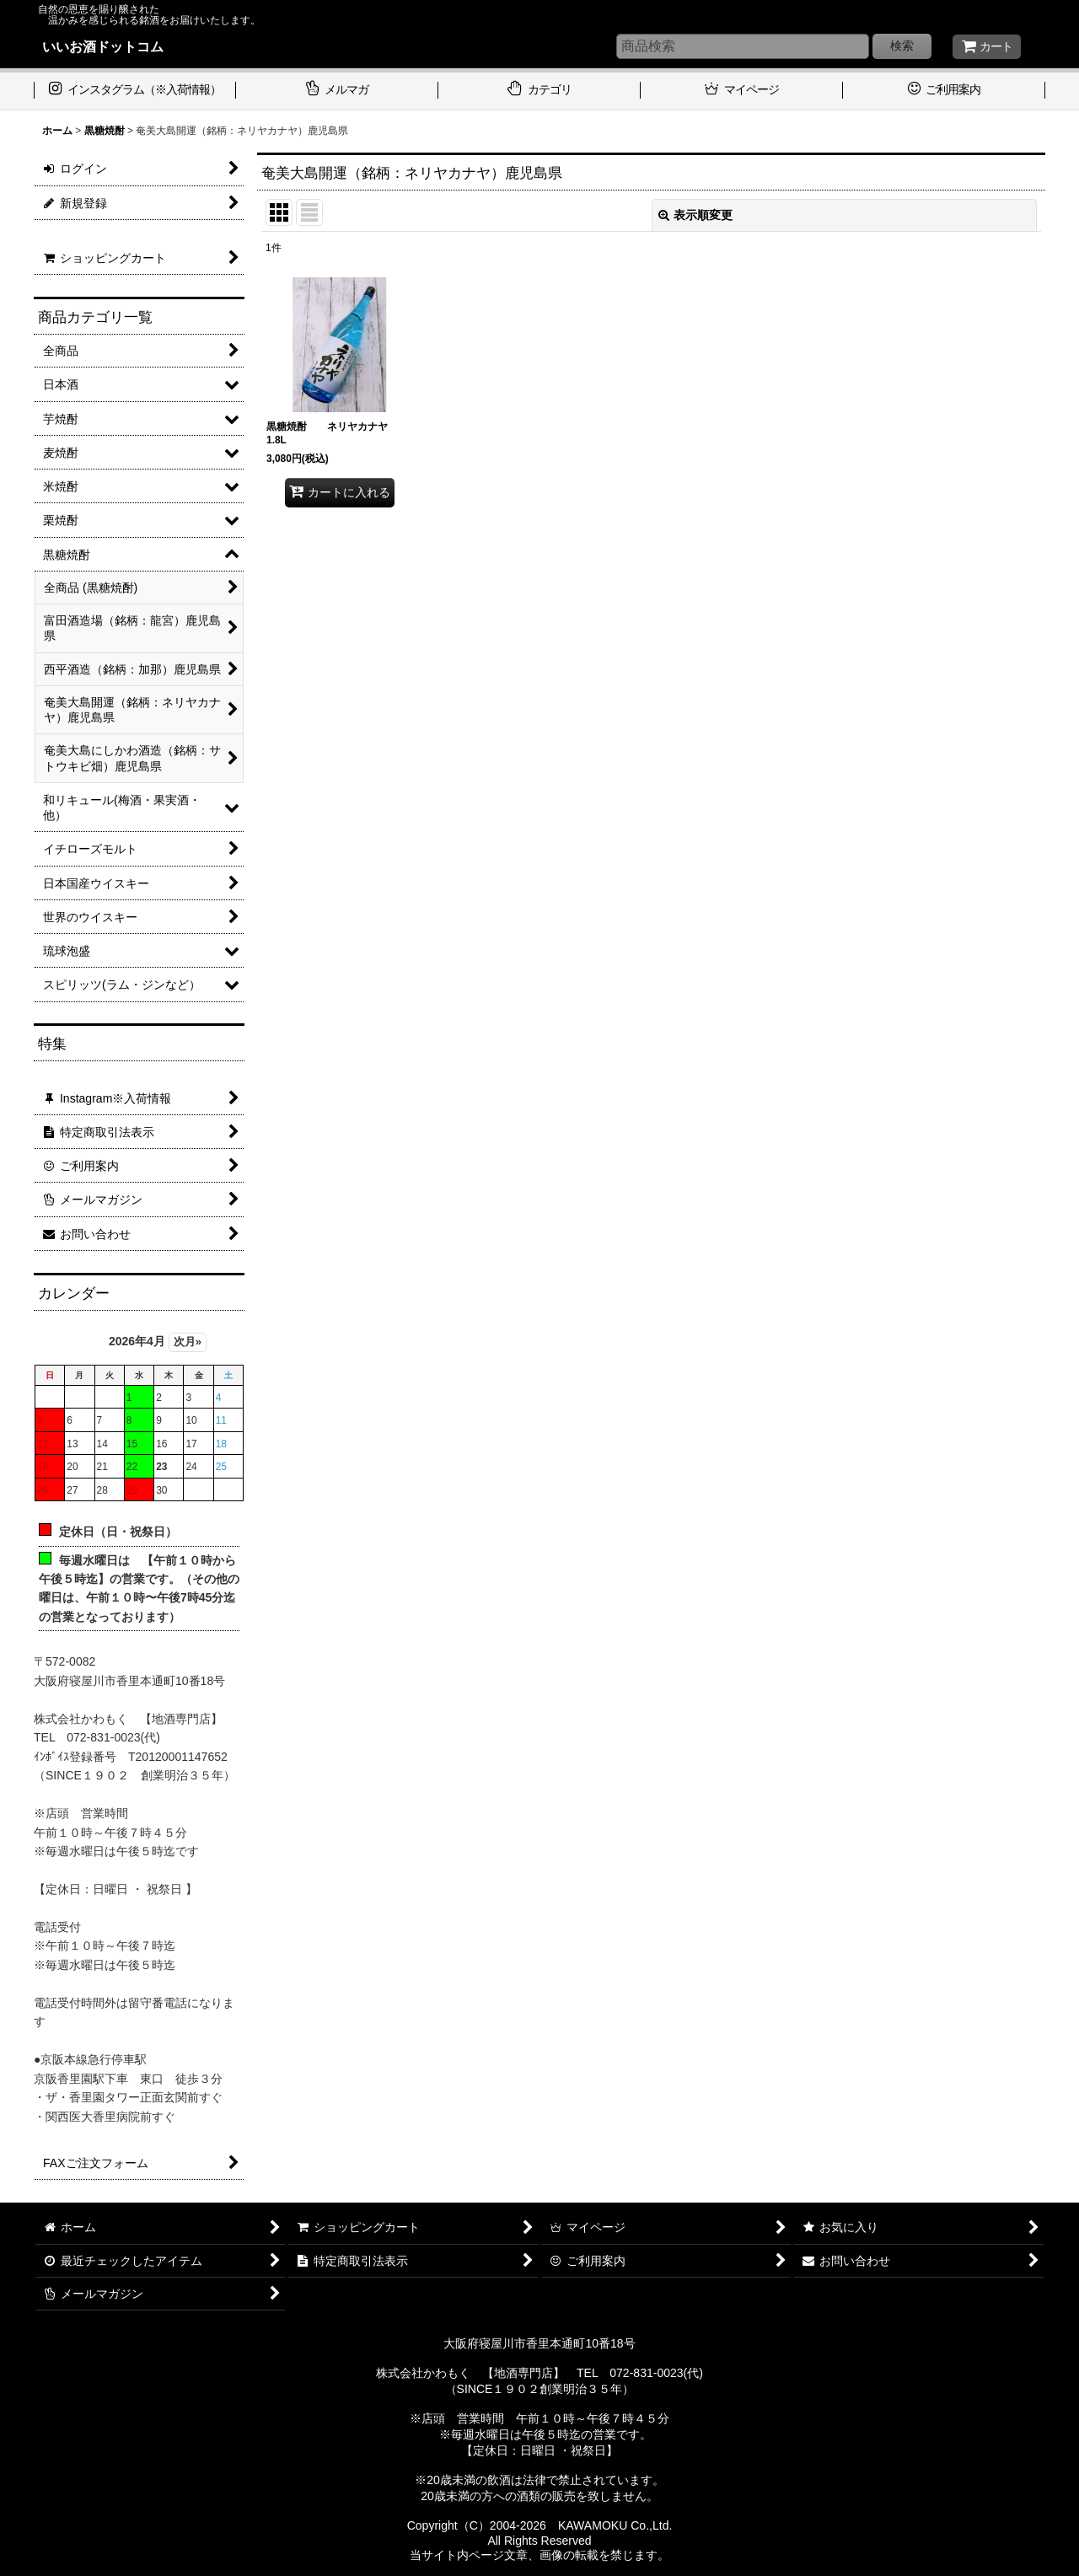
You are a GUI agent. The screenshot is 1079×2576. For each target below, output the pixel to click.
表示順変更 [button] (695, 215)
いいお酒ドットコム (103, 46)
